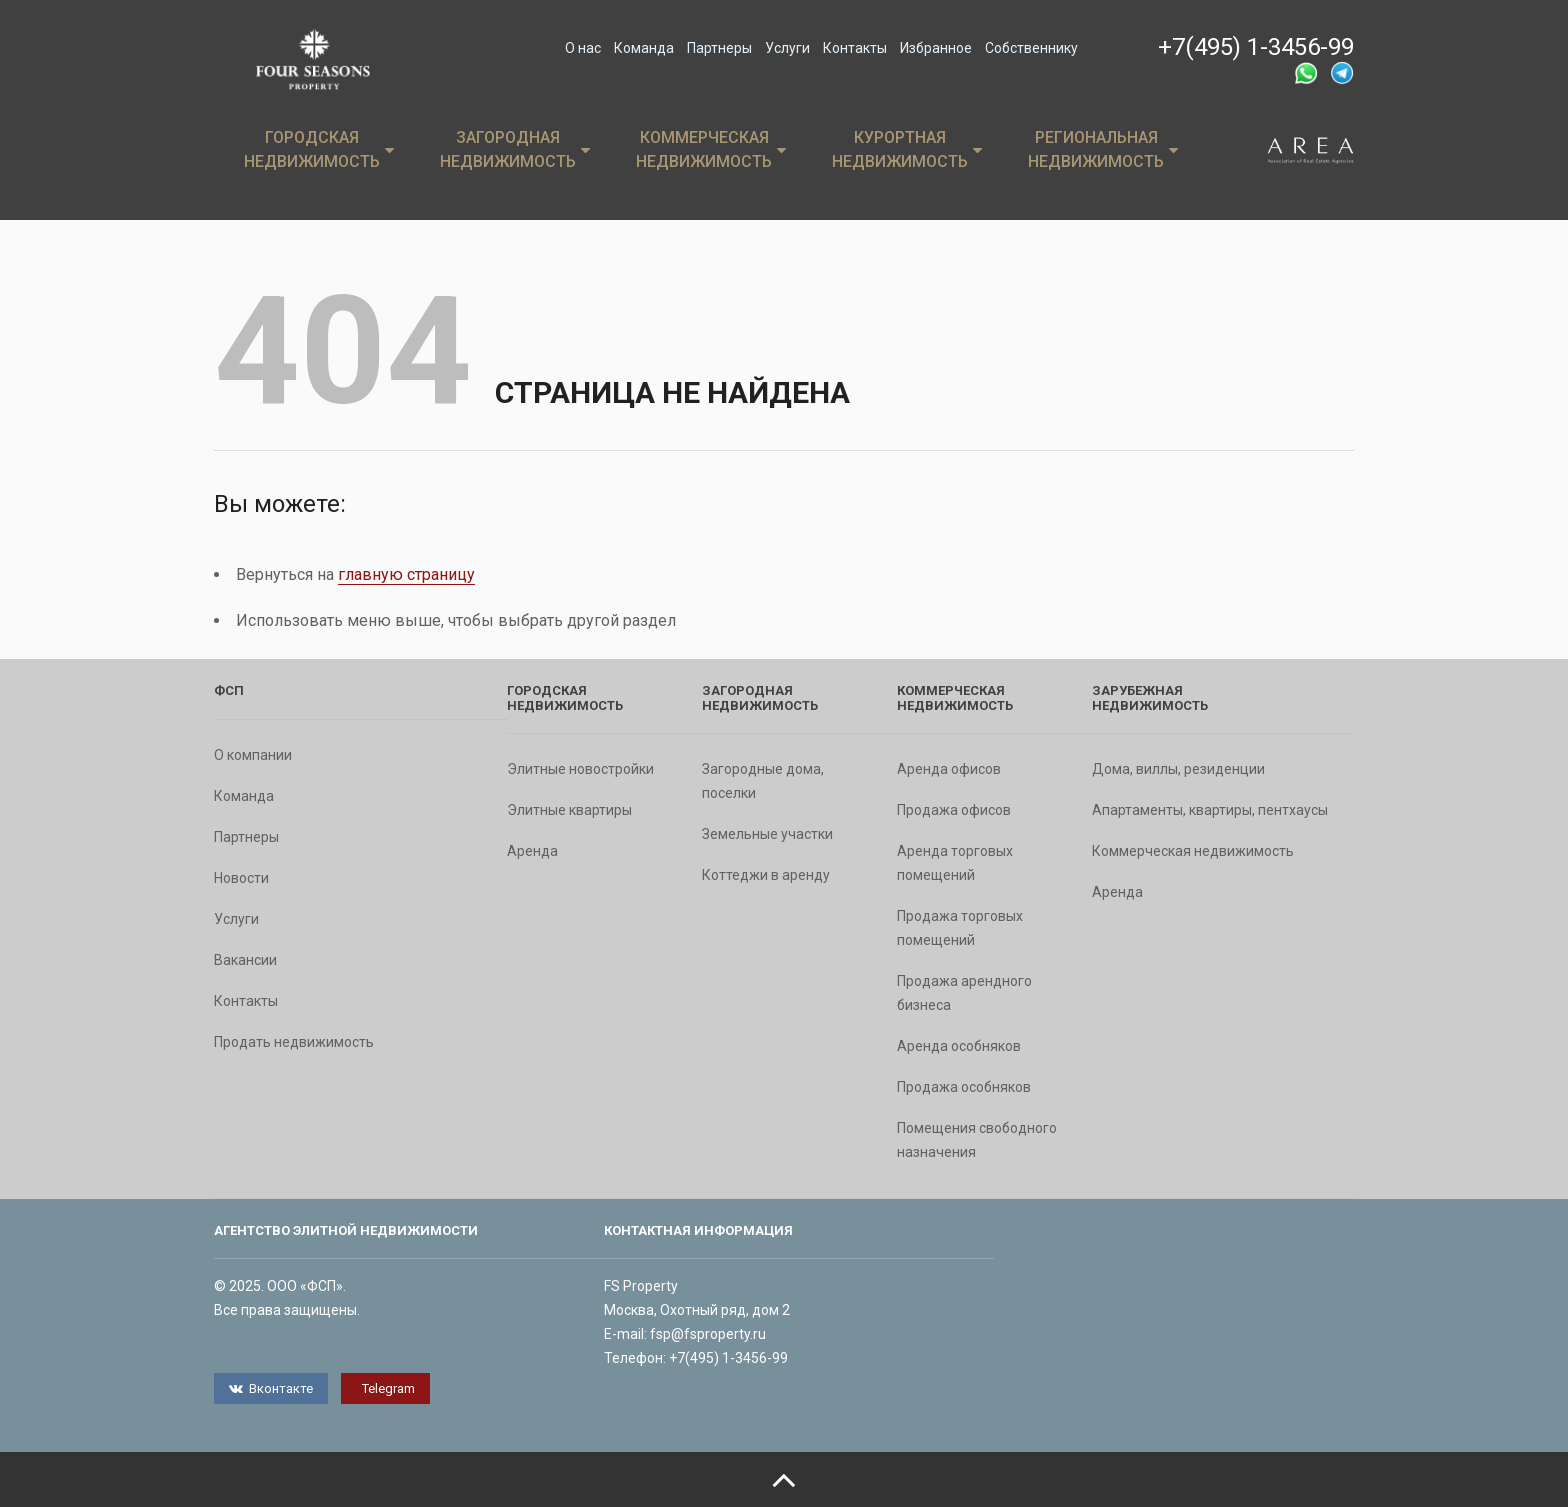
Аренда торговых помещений (955, 863)
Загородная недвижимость (515, 149)
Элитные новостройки (580, 769)
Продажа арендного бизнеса (964, 993)
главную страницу (406, 574)
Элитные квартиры (569, 810)
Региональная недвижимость (1103, 149)
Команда (644, 48)
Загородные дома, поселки (763, 781)
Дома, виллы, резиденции (1178, 769)
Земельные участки (767, 834)
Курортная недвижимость (907, 149)
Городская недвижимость (319, 149)
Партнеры (719, 48)
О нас (583, 48)
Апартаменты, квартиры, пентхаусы (1210, 810)
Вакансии (245, 960)
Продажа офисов (954, 810)
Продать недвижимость (294, 1042)
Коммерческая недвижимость (711, 149)
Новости (241, 878)
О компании (253, 755)
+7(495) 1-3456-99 (1256, 47)
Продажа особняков (964, 1087)
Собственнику (1031, 48)
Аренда (532, 851)
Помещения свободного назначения (977, 1140)
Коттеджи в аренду (766, 875)
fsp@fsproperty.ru (708, 1334)
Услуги (787, 48)
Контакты (855, 48)
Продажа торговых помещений (960, 928)
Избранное (936, 48)
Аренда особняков (959, 1046)
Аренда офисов (949, 769)
